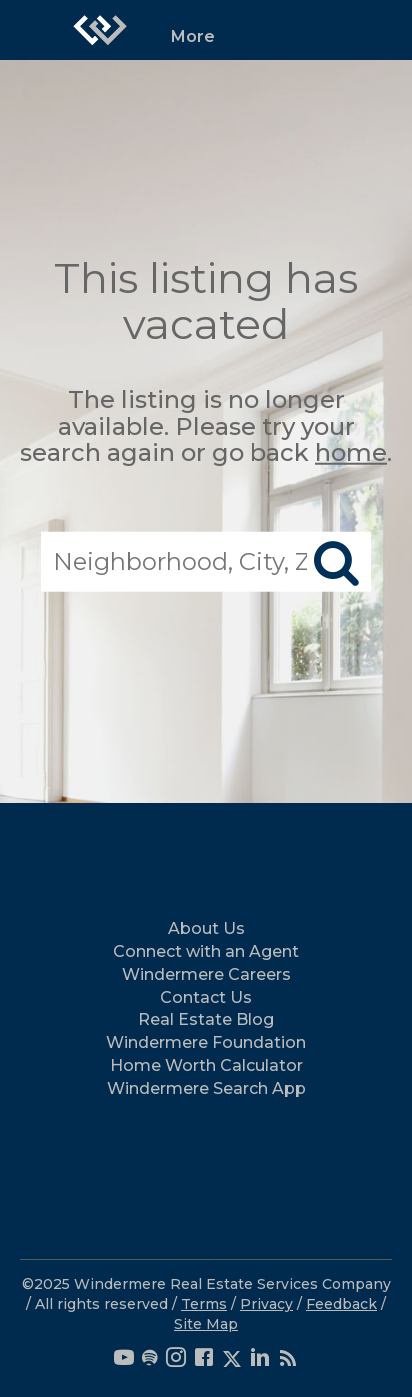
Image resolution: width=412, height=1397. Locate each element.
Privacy (266, 1304)
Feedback (341, 1304)
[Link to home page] (100, 30)
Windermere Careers (206, 974)
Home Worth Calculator (206, 1065)
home (351, 452)
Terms (204, 1304)
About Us (206, 928)
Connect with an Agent (206, 951)
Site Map (206, 1324)
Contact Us (206, 997)
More (193, 36)
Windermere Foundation (206, 1042)
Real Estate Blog (206, 1019)
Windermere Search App (206, 1088)
